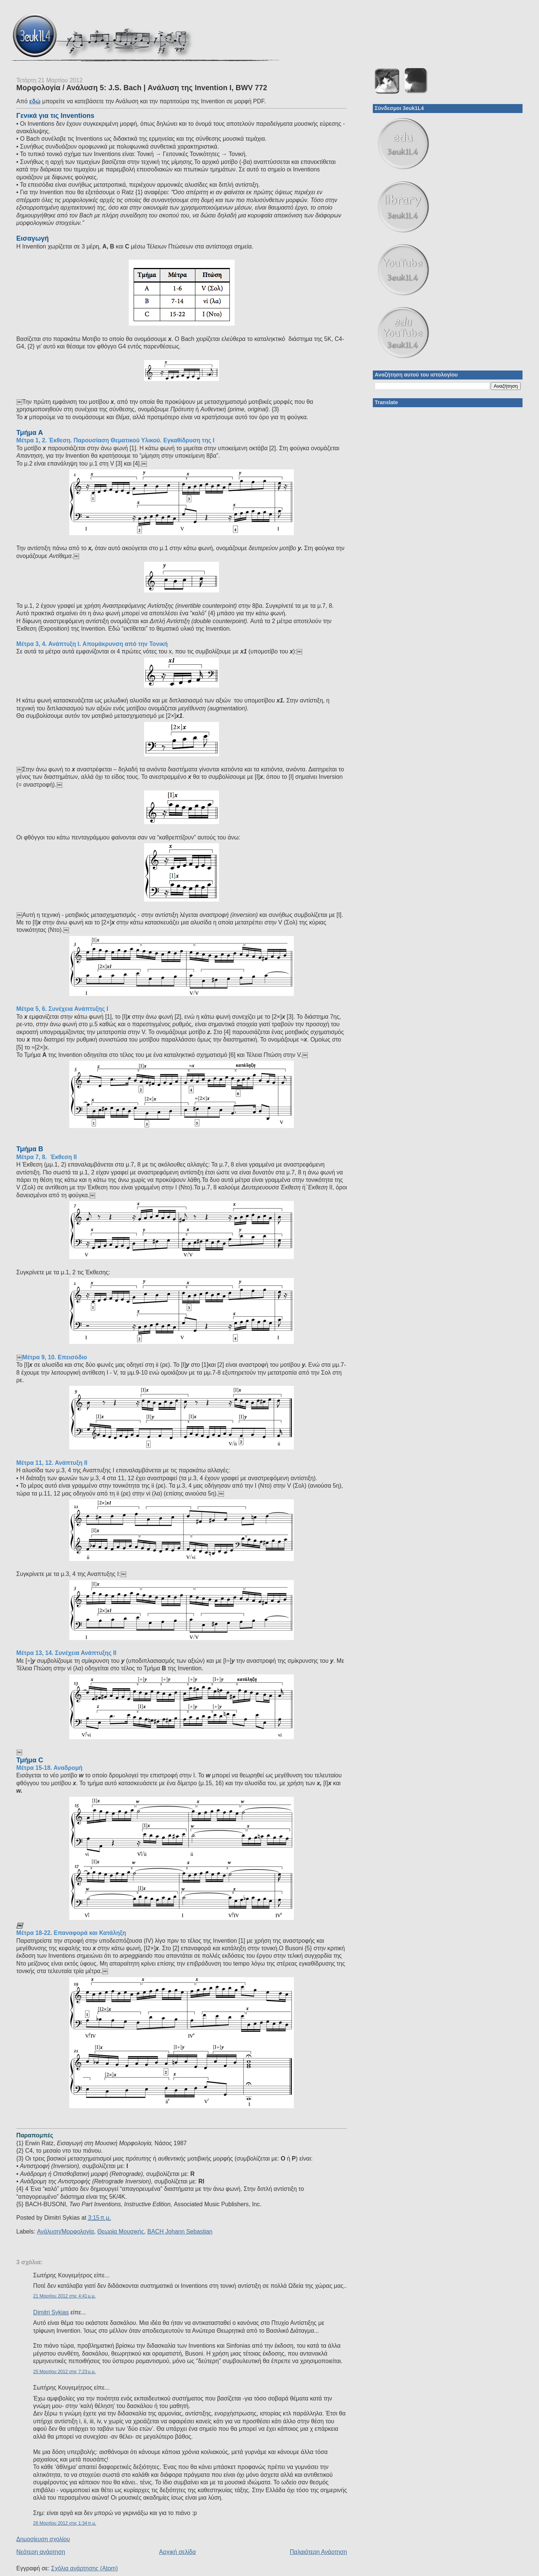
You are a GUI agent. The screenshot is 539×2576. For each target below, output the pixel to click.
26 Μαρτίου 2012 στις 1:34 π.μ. (65, 2523)
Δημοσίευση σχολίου (43, 2539)
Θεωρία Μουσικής (120, 2231)
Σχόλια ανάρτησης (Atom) (84, 2568)
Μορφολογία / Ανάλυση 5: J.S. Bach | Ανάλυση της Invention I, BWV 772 (141, 87)
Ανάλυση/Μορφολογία (65, 2231)
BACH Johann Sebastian (180, 2231)
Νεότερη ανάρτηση (40, 2552)
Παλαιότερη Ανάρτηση (318, 2552)
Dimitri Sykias (51, 2312)
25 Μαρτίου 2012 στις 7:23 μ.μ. (64, 2371)
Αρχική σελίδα (177, 2552)
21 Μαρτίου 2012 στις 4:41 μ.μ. (64, 2296)
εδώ (34, 101)
